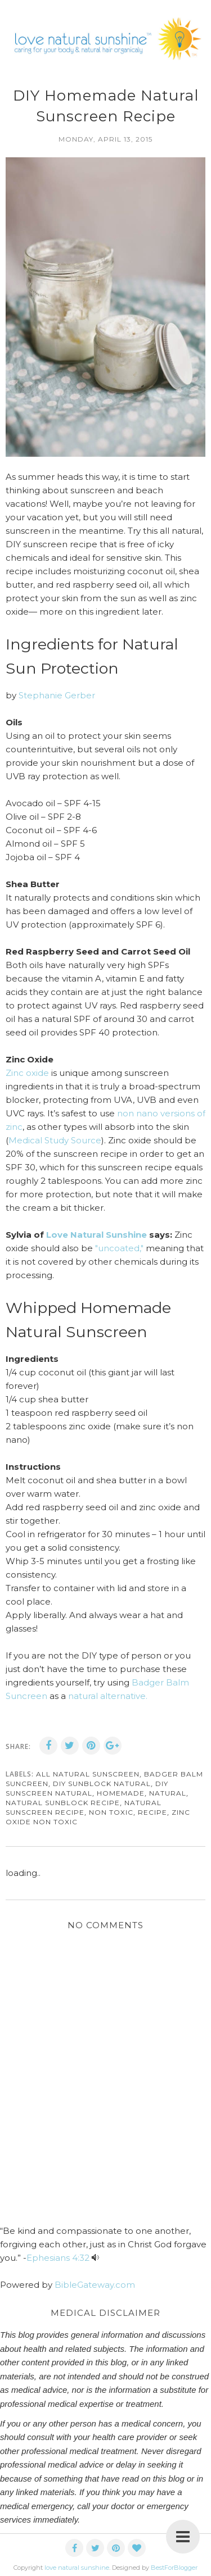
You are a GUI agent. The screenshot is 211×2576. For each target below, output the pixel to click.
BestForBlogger (174, 2568)
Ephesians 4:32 (57, 2257)
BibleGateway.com (95, 2284)
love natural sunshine (76, 2568)
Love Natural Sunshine (96, 1234)
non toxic (111, 1812)
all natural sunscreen (88, 1774)
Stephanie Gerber (58, 695)
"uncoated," (119, 1248)
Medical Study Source (54, 1140)
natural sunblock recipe (63, 1802)
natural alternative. (107, 1696)
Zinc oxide (27, 1072)
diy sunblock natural (102, 1783)
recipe (152, 1812)
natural (167, 1793)
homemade (121, 1793)
